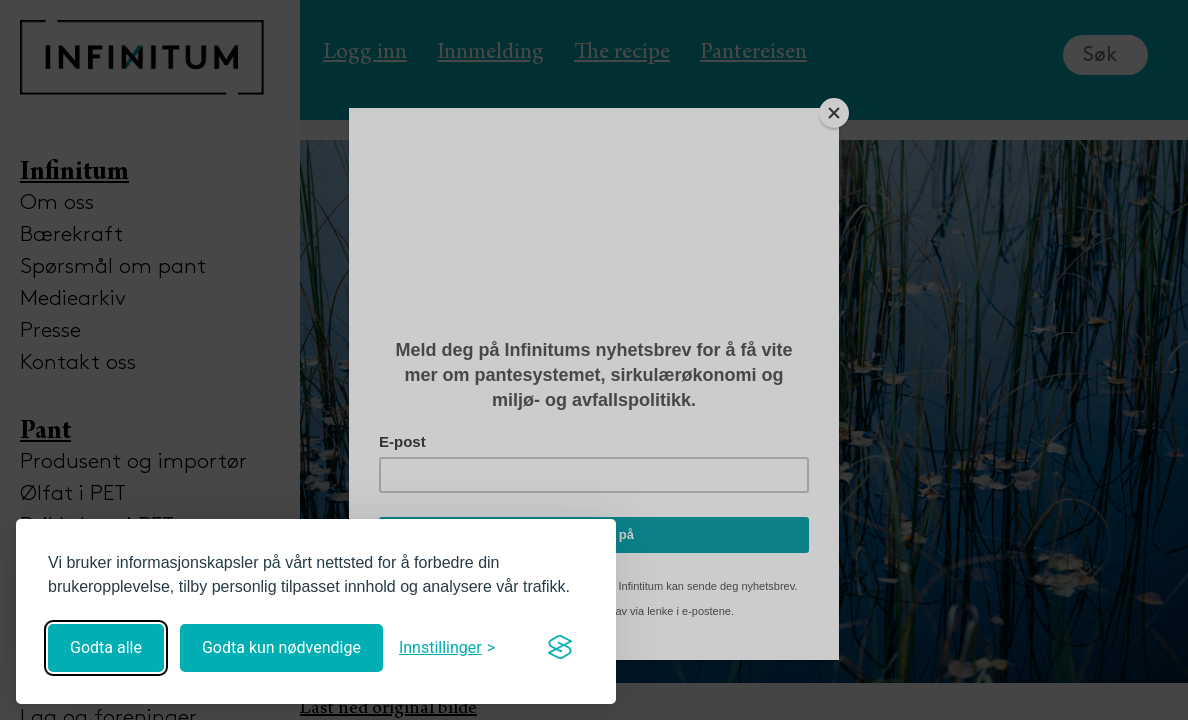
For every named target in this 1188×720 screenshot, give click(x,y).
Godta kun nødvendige (281, 647)
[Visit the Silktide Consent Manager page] (560, 648)
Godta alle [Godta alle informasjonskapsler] (106, 647)
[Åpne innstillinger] (447, 647)
